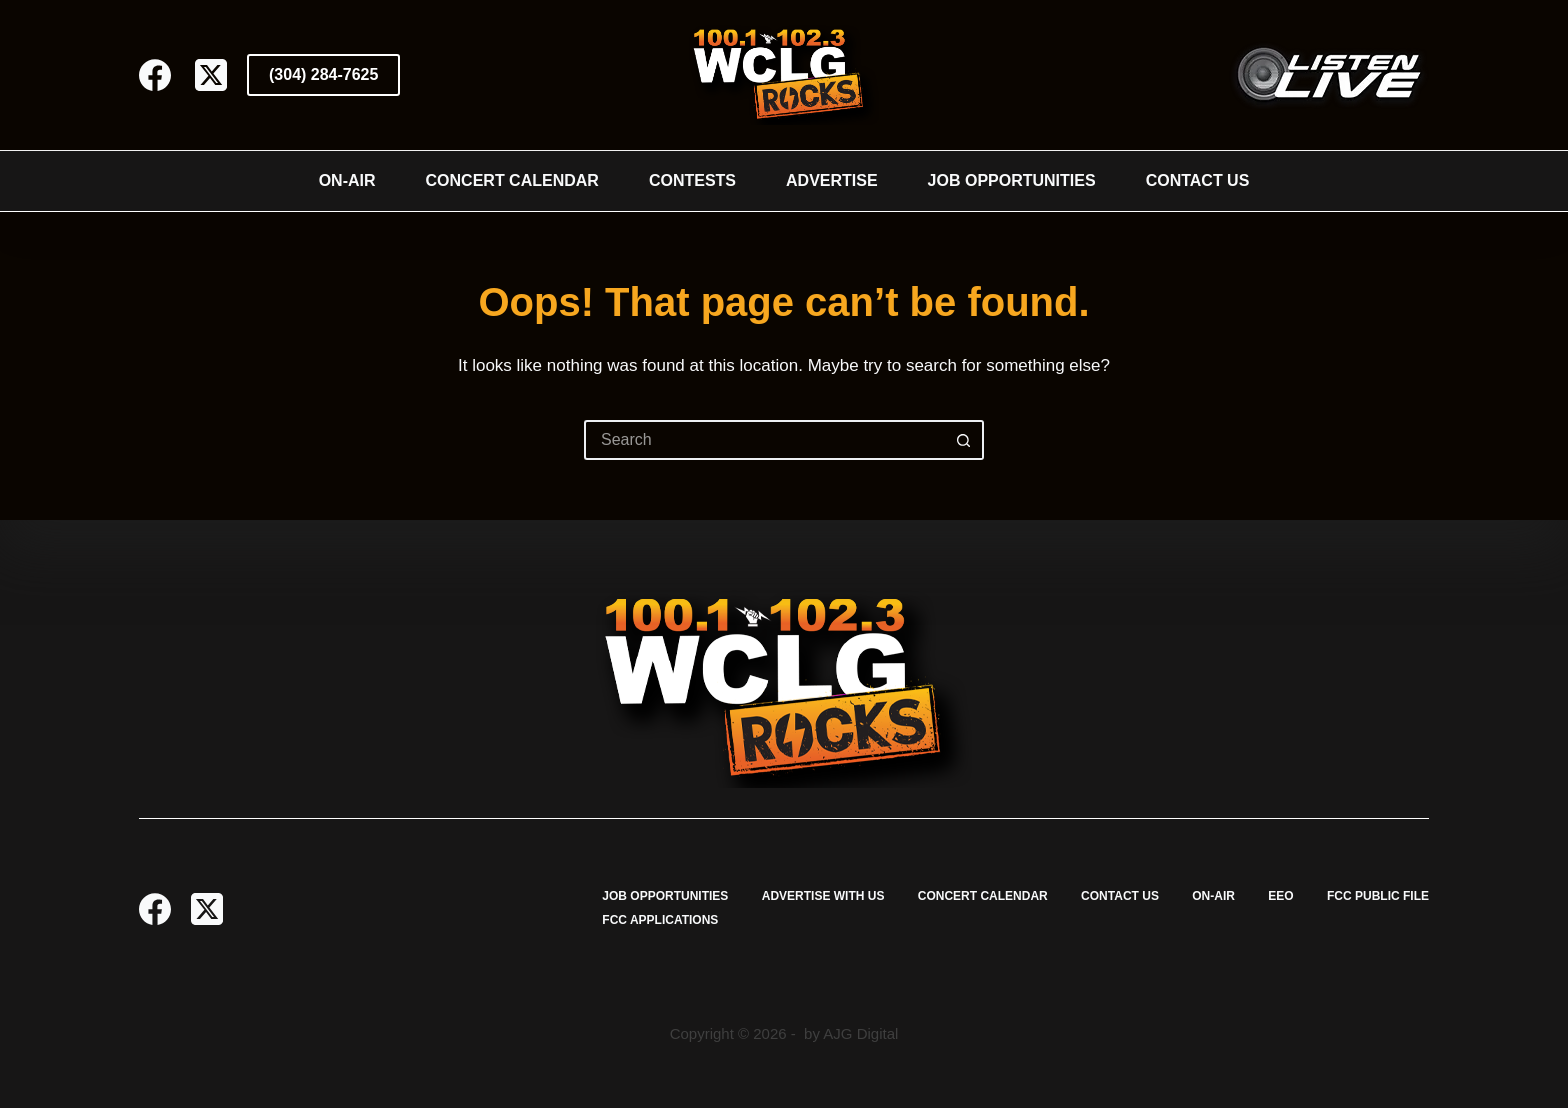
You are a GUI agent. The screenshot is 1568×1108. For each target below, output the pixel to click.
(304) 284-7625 (323, 74)
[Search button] (964, 440)
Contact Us (1198, 180)
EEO (1280, 896)
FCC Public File (1378, 896)
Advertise (832, 180)
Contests (692, 180)
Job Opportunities (1012, 180)
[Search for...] (764, 440)
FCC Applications (660, 920)
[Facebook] (155, 75)
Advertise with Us (823, 896)
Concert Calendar (512, 180)
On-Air (347, 180)
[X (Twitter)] (211, 75)
